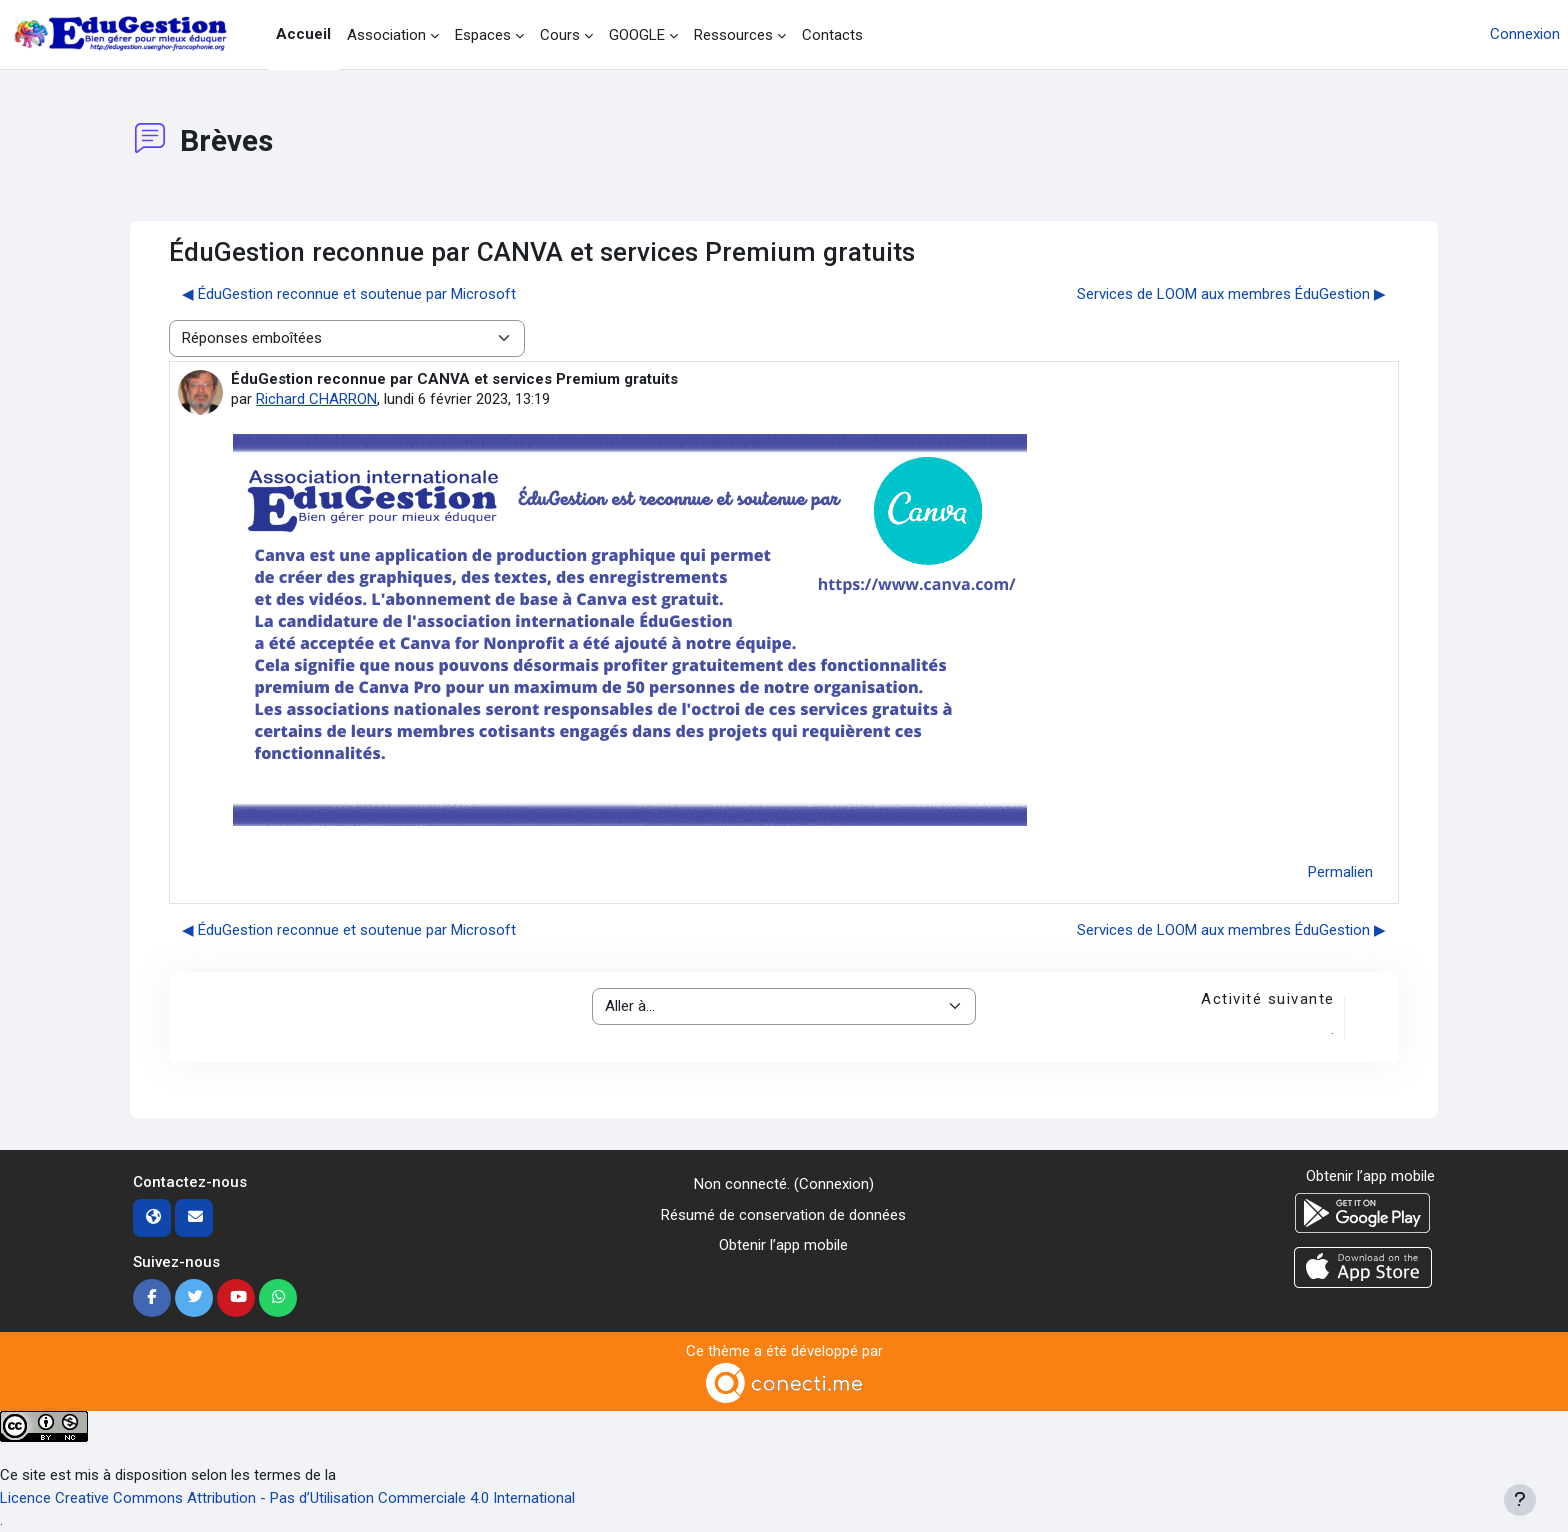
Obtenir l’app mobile (783, 1245)
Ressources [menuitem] (733, 35)
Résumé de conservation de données (783, 1215)
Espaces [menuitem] (483, 35)
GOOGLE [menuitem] (637, 35)
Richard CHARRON (316, 399)
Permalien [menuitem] (1340, 872)
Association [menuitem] (386, 35)
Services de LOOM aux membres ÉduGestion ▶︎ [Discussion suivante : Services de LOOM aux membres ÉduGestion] (1231, 294)
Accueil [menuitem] (303, 34)
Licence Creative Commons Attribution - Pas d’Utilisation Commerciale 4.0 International (287, 1498)
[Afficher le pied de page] (1520, 1500)
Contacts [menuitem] (832, 35)
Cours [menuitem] (560, 35)
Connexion (1525, 34)
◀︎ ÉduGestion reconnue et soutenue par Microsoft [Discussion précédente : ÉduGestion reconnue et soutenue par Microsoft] (349, 294)
